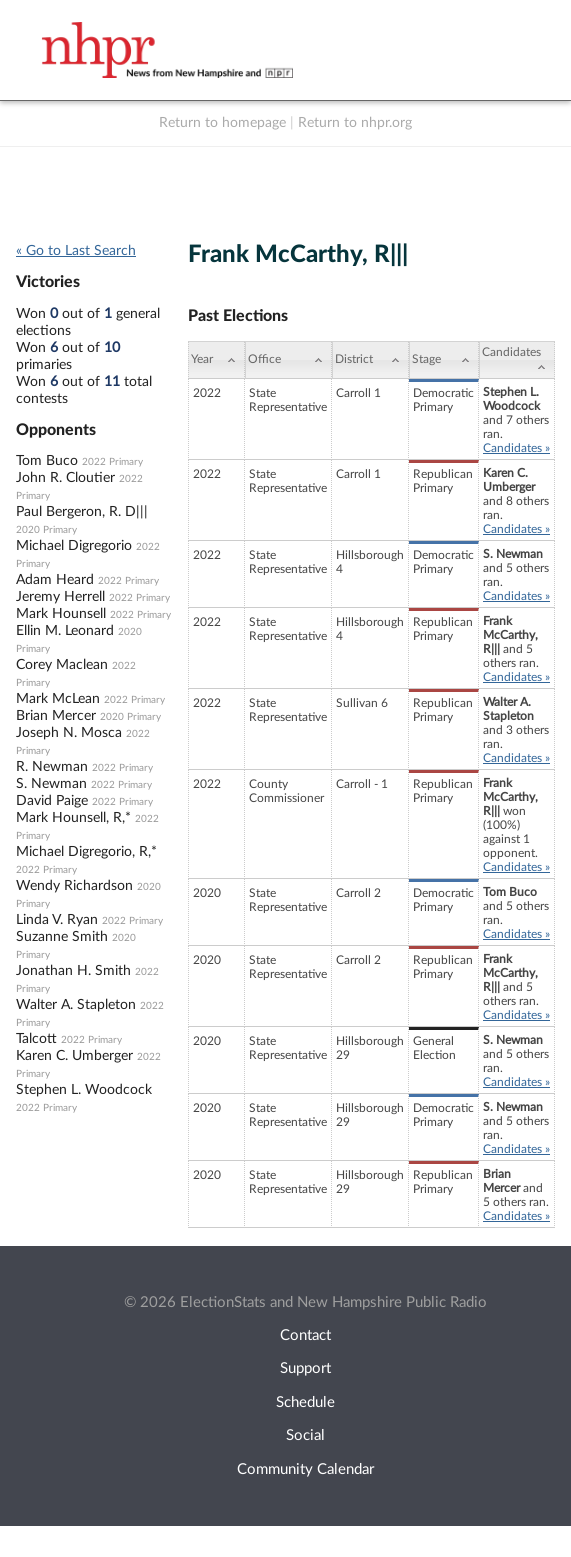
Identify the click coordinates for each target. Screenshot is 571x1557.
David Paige (52, 801)
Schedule (305, 1402)
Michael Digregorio (74, 546)
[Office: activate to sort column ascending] (288, 360)
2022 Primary (112, 462)
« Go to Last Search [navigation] (76, 251)
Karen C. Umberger (74, 1056)
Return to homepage (222, 123)
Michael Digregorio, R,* (86, 852)
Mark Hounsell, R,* (73, 818)
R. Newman (52, 767)
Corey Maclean (62, 665)
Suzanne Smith (62, 937)
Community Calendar (305, 1469)
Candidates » (516, 448)
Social (305, 1435)
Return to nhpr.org (355, 123)
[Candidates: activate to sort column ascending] (517, 360)
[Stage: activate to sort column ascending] (444, 360)
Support (305, 1368)
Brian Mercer (56, 716)
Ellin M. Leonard (65, 631)
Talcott (36, 1039)
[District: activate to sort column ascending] (370, 360)
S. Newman (51, 784)
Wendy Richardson (74, 886)
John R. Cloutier (65, 478)
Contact (305, 1335)
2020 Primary (46, 530)
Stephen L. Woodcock (84, 1090)
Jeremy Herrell (60, 597)
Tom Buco (47, 461)
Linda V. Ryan (57, 920)
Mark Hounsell (61, 614)
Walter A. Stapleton (76, 1005)
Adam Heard (55, 580)
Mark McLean (58, 699)
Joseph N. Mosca (69, 733)
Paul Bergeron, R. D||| (82, 512)
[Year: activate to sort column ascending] (216, 360)
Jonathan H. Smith (73, 971)
